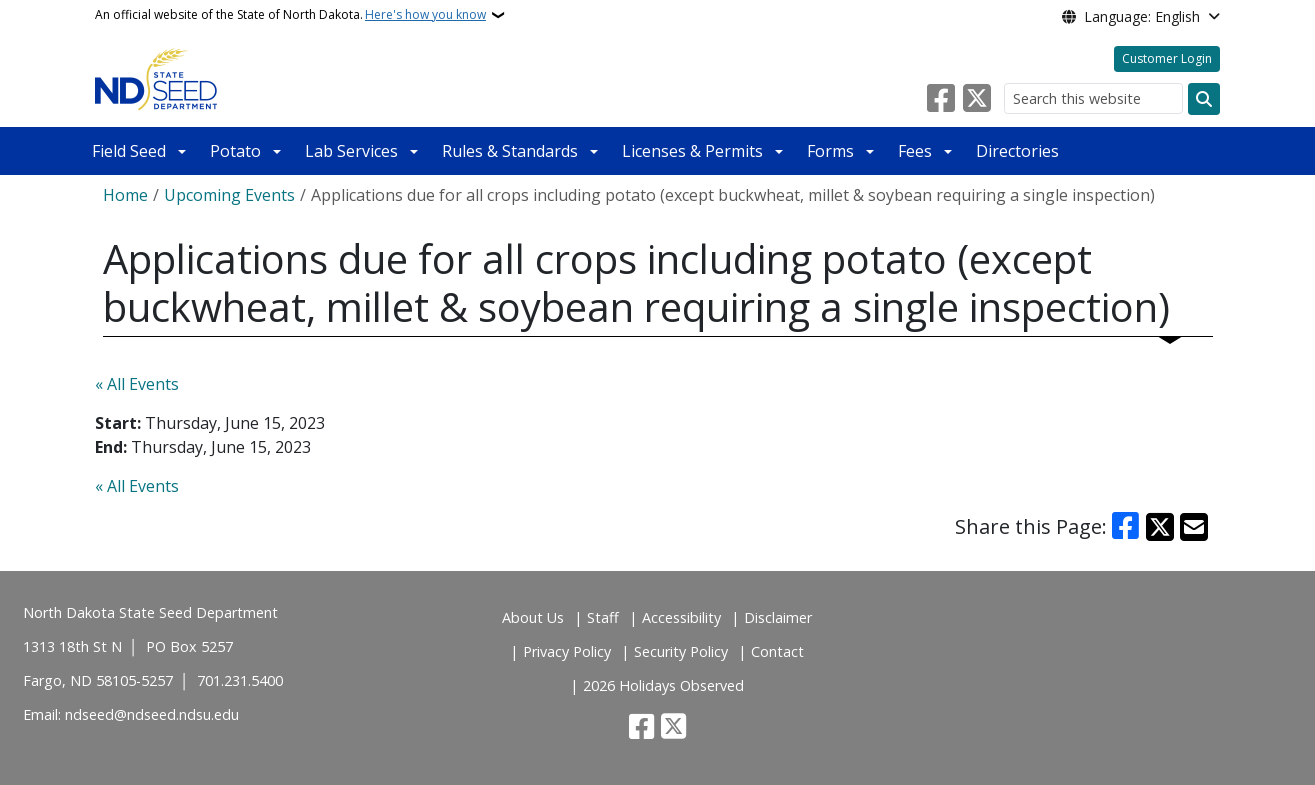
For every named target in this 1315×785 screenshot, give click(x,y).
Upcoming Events (229, 195)
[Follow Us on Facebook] (941, 99)
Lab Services (351, 151)
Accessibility (681, 617)
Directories (1017, 151)
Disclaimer (778, 617)
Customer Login (1167, 58)
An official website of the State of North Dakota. (290, 15)
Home (125, 195)
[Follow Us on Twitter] (977, 99)
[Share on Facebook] (1125, 527)
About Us (533, 617)
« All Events (137, 384)
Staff (603, 617)
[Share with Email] (1194, 527)
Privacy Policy (567, 651)
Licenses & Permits (692, 151)
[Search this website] (1093, 98)
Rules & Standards (510, 151)
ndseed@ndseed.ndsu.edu (152, 714)
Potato (235, 151)
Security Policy (681, 651)
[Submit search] (1204, 99)
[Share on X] (1160, 527)
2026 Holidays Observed (663, 685)
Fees (915, 151)
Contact (777, 651)
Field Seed (129, 151)
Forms (830, 151)
